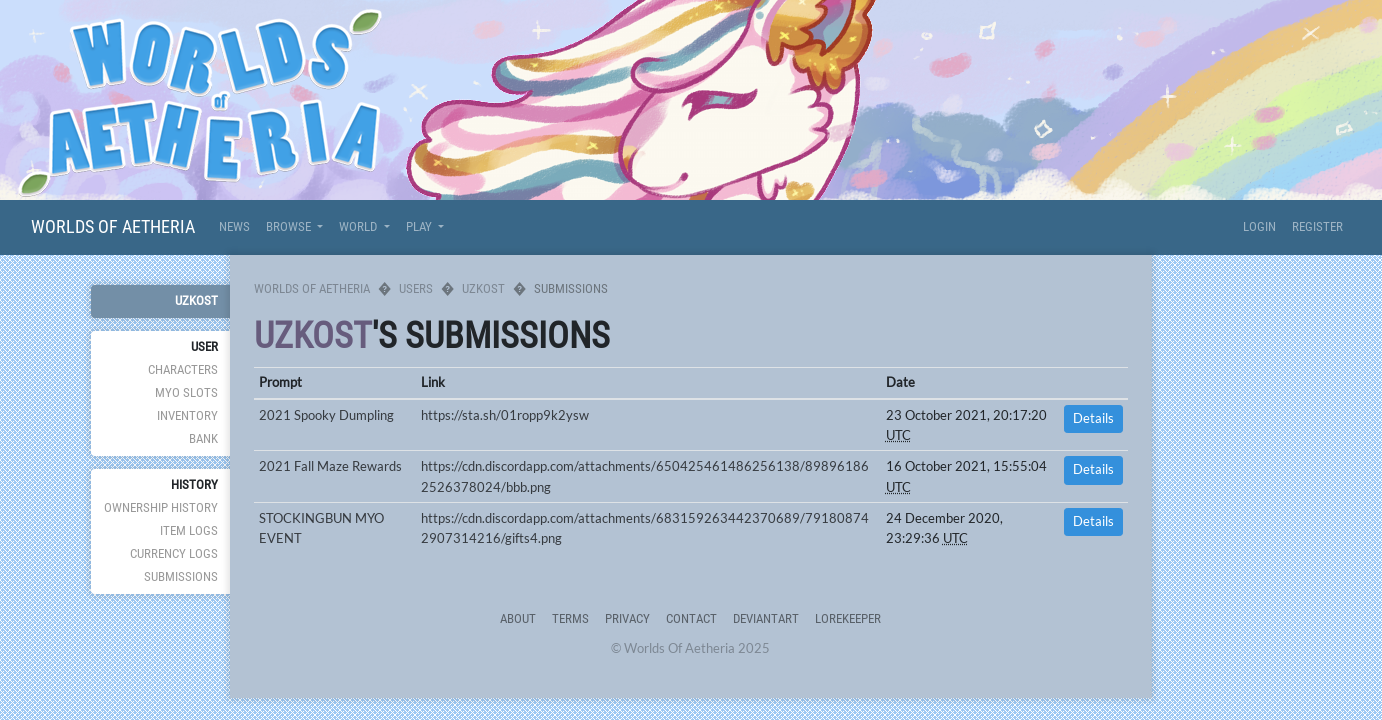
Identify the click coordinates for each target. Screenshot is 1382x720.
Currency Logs (174, 553)
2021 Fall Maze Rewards (330, 466)
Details (1093, 418)
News (234, 226)
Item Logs (189, 530)
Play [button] (420, 226)
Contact (691, 618)
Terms (570, 618)
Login (1259, 226)
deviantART (766, 618)
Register (1317, 226)
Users (416, 288)
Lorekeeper (848, 618)
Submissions (181, 576)
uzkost (196, 300)
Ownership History (161, 507)
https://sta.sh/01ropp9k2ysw (505, 415)
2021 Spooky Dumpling (326, 415)
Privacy (627, 618)
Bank (203, 438)
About (518, 618)
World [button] (359, 226)
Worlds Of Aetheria (113, 226)
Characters (183, 369)
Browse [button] (290, 226)
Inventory (187, 415)
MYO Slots (186, 392)
